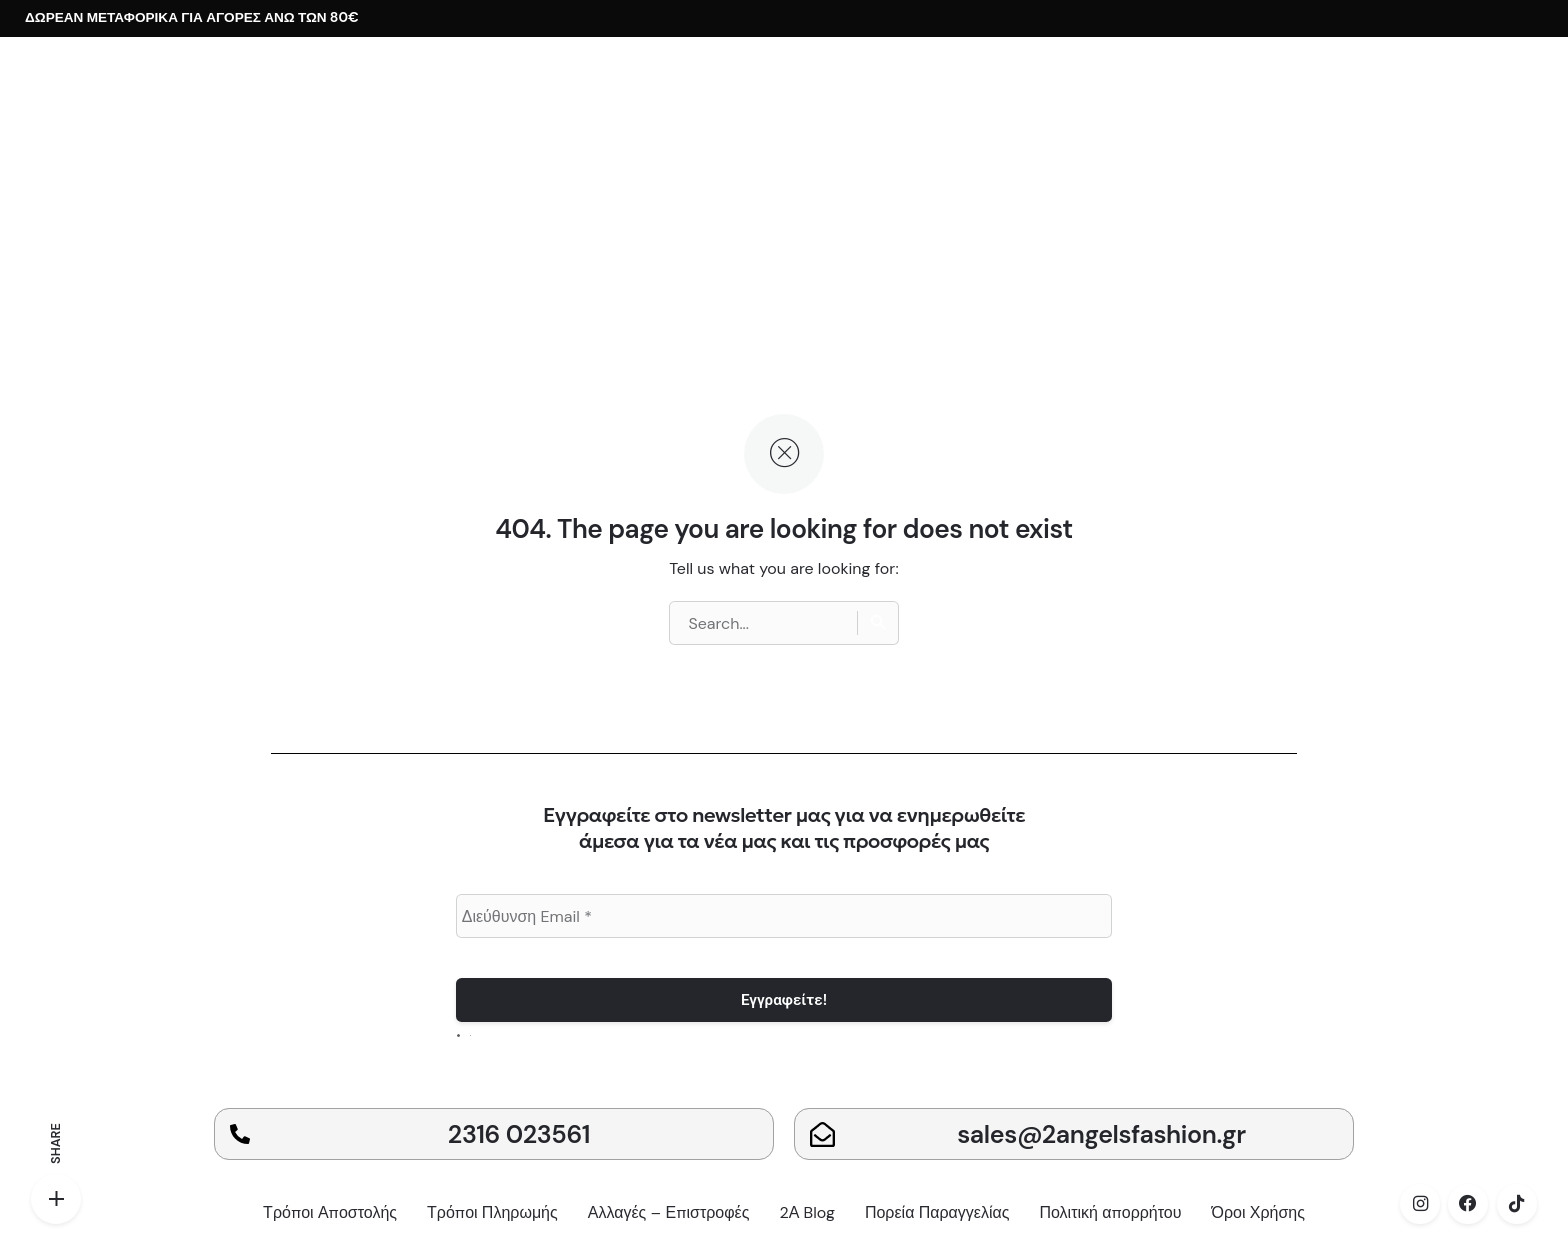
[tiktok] (1517, 1204)
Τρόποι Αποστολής (330, 1212)
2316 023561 (519, 1134)
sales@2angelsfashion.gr (1101, 1134)
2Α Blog (806, 1212)
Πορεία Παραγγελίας (937, 1212)
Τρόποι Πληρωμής (492, 1212)
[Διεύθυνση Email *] (784, 916)
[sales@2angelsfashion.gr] (822, 1134)
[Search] (878, 623)
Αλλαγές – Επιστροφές (669, 1212)
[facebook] (1468, 1204)
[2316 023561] (240, 1134)
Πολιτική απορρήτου (1110, 1212)
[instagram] (1420, 1204)
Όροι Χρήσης (1258, 1212)
